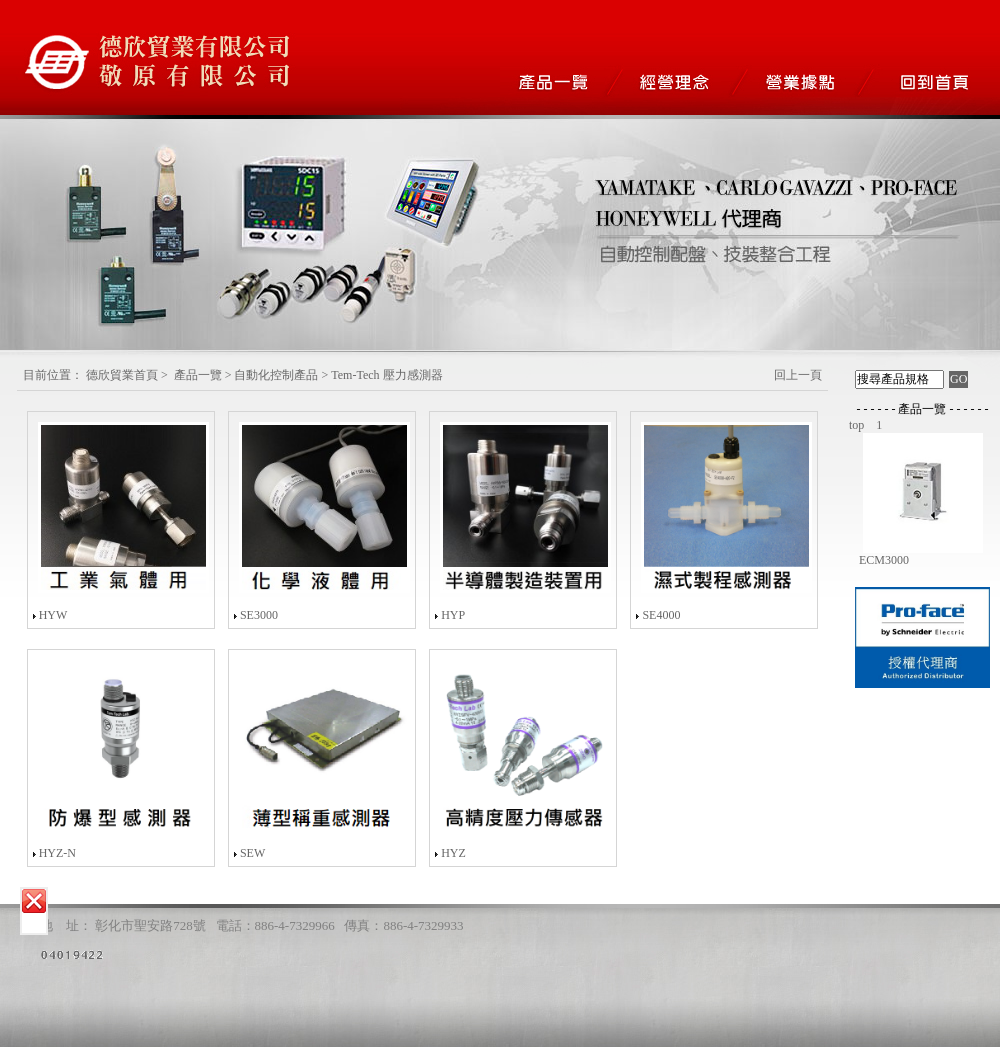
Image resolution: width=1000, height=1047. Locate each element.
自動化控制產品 (276, 375)
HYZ (453, 853)
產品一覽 (198, 375)
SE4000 (661, 615)
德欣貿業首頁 (122, 375)
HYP (453, 615)
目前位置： (53, 375)
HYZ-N (57, 853)
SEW (252, 853)
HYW (53, 615)
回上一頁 (798, 375)
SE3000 (259, 615)
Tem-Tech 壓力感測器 (386, 375)
